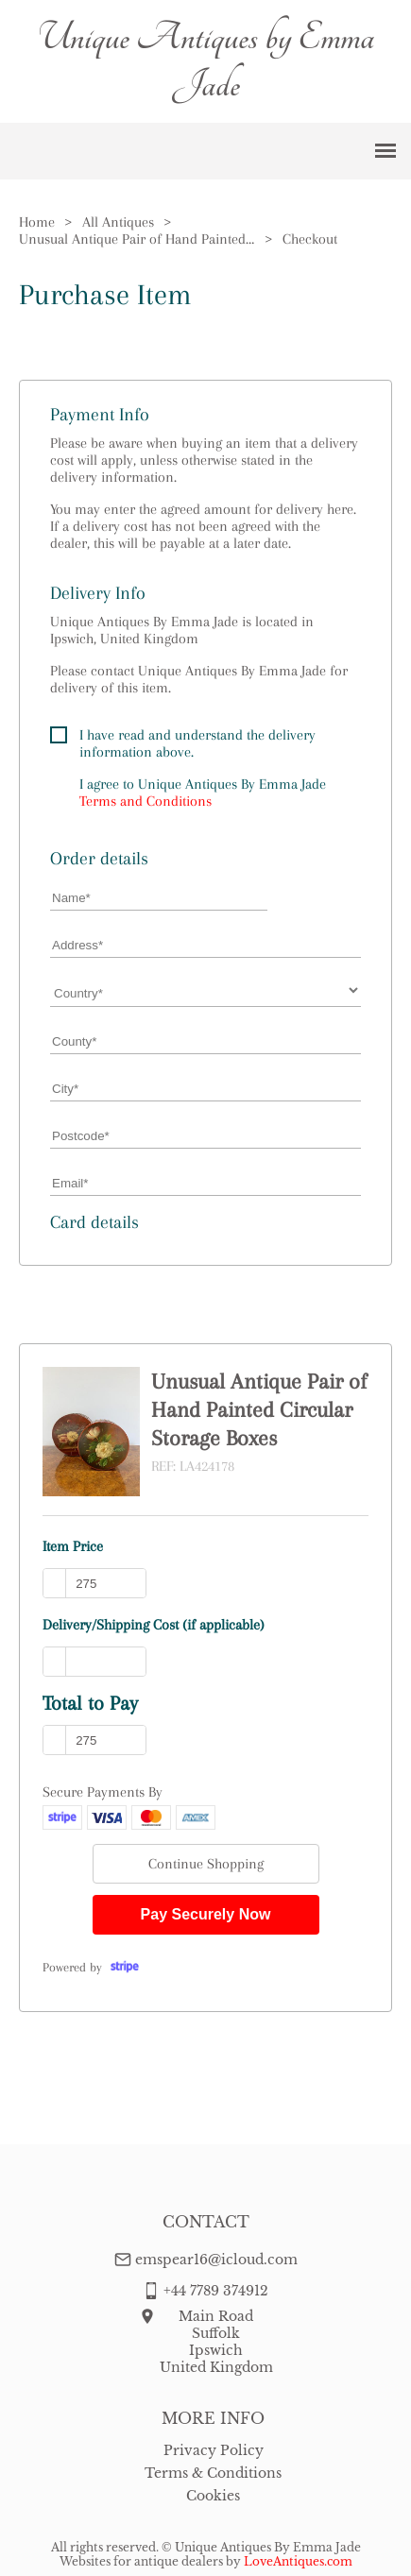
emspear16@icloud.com (216, 2259)
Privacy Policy (213, 2450)
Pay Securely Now (206, 1914)
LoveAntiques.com (298, 2561)
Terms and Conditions (145, 801)
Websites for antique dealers (141, 2561)
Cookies (213, 2495)
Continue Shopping (206, 1863)
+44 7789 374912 (215, 2290)
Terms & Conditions (213, 2473)
